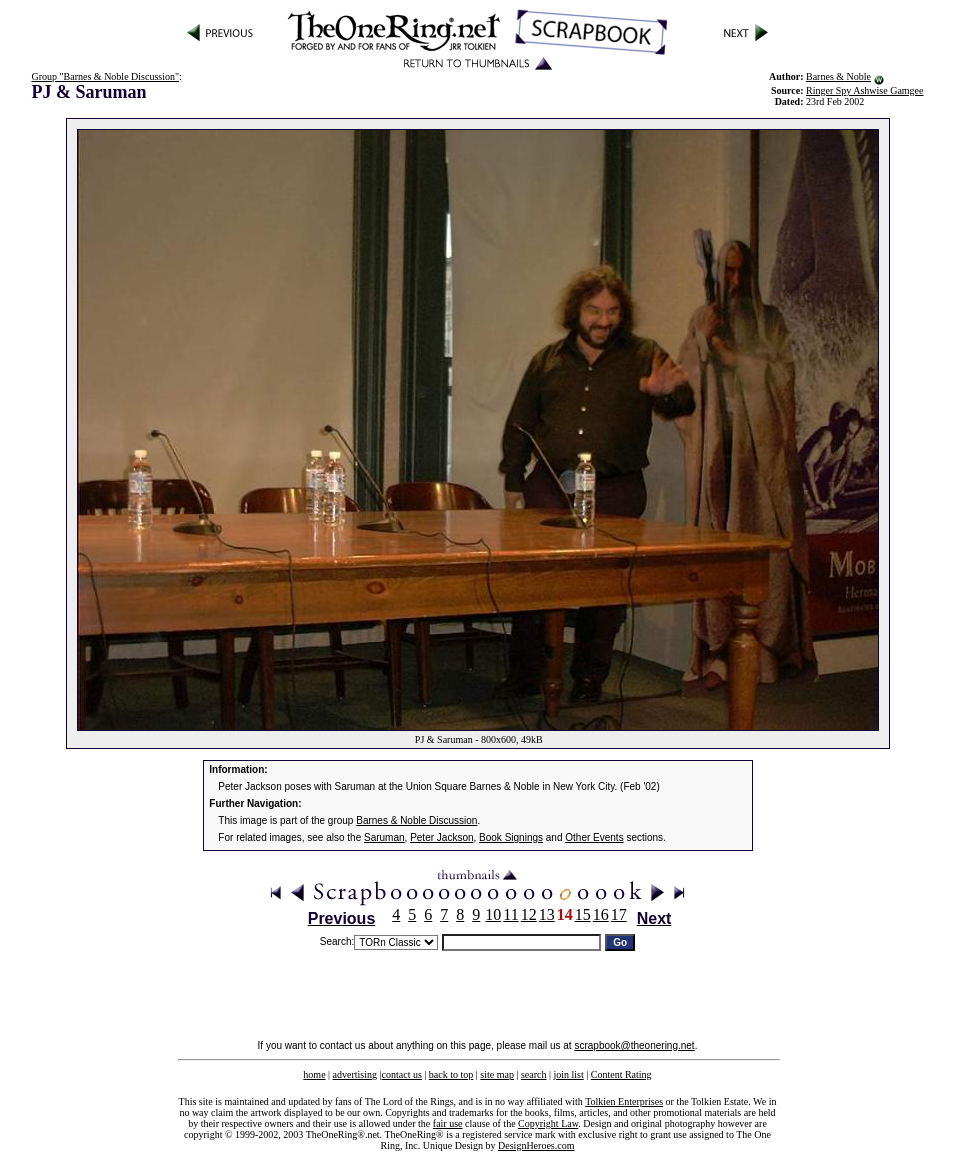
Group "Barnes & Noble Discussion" (105, 76)
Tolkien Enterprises (624, 1101)
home (314, 1074)
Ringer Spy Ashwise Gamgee (865, 90)
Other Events (594, 837)
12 (529, 914)
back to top (451, 1074)
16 (601, 914)
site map (497, 1074)
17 (619, 914)
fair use (448, 1123)
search (534, 1074)
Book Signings (511, 837)
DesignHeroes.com (536, 1145)
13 (547, 914)
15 (583, 914)
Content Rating (621, 1074)
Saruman (384, 837)
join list (568, 1074)
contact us (402, 1074)
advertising (355, 1074)
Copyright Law (548, 1123)
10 (493, 914)
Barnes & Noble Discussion (416, 820)
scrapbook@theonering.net (634, 1045)
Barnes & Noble (838, 76)
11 (510, 914)
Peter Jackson (441, 837)
